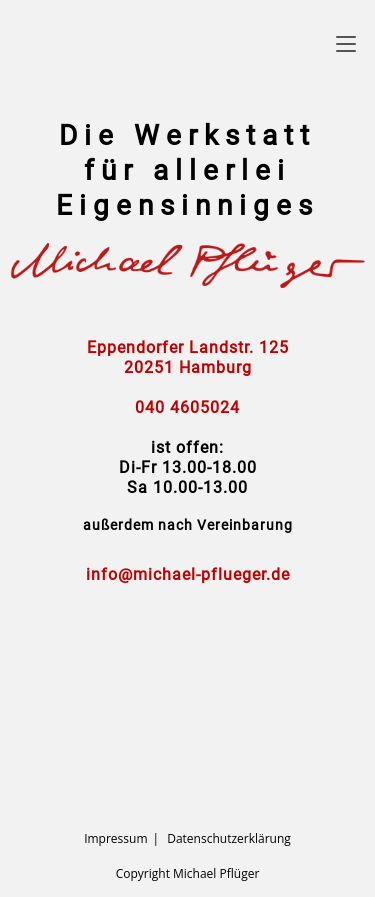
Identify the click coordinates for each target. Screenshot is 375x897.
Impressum (115, 838)
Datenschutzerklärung (229, 838)
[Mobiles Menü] (346, 43)
